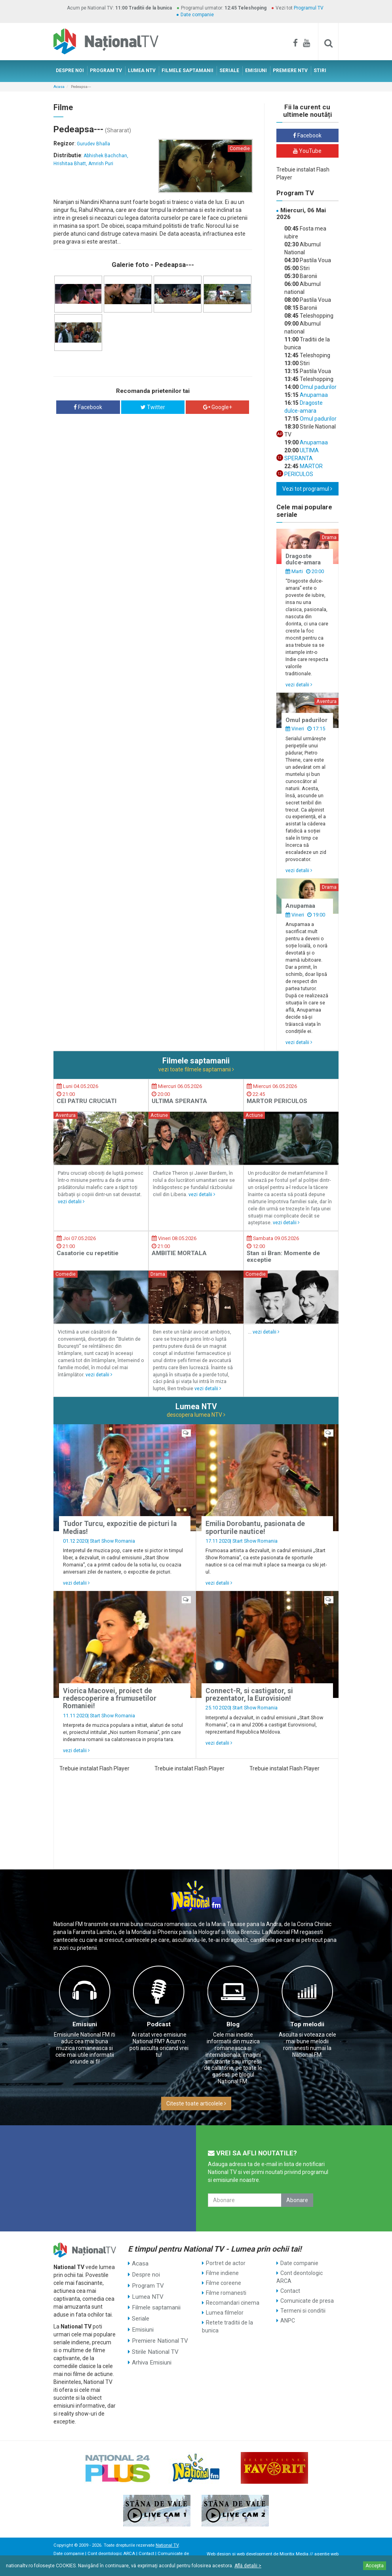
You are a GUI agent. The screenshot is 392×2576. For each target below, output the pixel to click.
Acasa (59, 86)
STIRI (320, 70)
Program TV (147, 2283)
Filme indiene (222, 2273)
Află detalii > (247, 2565)
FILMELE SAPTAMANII (187, 70)
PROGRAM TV (106, 70)
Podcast (159, 2024)
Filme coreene (223, 2283)
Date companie (197, 14)
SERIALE (229, 70)
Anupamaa (313, 395)
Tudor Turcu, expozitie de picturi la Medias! (120, 1527)
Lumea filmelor (225, 2312)
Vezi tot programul (307, 489)
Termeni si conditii (302, 2310)
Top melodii (307, 2024)
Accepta (374, 2565)
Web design (219, 2554)
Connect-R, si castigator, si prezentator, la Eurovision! (249, 1694)
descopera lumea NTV (196, 1415)
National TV (167, 2545)
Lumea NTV (146, 2293)
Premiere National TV (158, 2332)
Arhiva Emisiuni (151, 2352)
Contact (290, 2291)
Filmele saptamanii (155, 2303)
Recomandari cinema (232, 2303)
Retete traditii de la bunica (227, 2326)
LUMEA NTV (142, 70)
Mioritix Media (294, 2554)
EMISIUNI (256, 70)
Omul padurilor (318, 387)
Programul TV (308, 8)
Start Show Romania (112, 1541)
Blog (233, 2024)
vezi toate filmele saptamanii (196, 1069)
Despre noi (145, 2273)
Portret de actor (225, 2263)
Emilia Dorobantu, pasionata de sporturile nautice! (255, 1527)
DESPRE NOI (70, 70)
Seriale (140, 2312)
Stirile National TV (154, 2342)
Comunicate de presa (307, 2301)
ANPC (287, 2320)
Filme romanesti (226, 2293)
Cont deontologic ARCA (299, 2277)
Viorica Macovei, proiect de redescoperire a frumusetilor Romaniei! (109, 1698)
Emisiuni (84, 2024)
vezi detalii (298, 685)
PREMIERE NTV (290, 70)
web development (254, 2554)
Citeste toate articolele (196, 2103)
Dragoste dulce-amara (303, 559)
